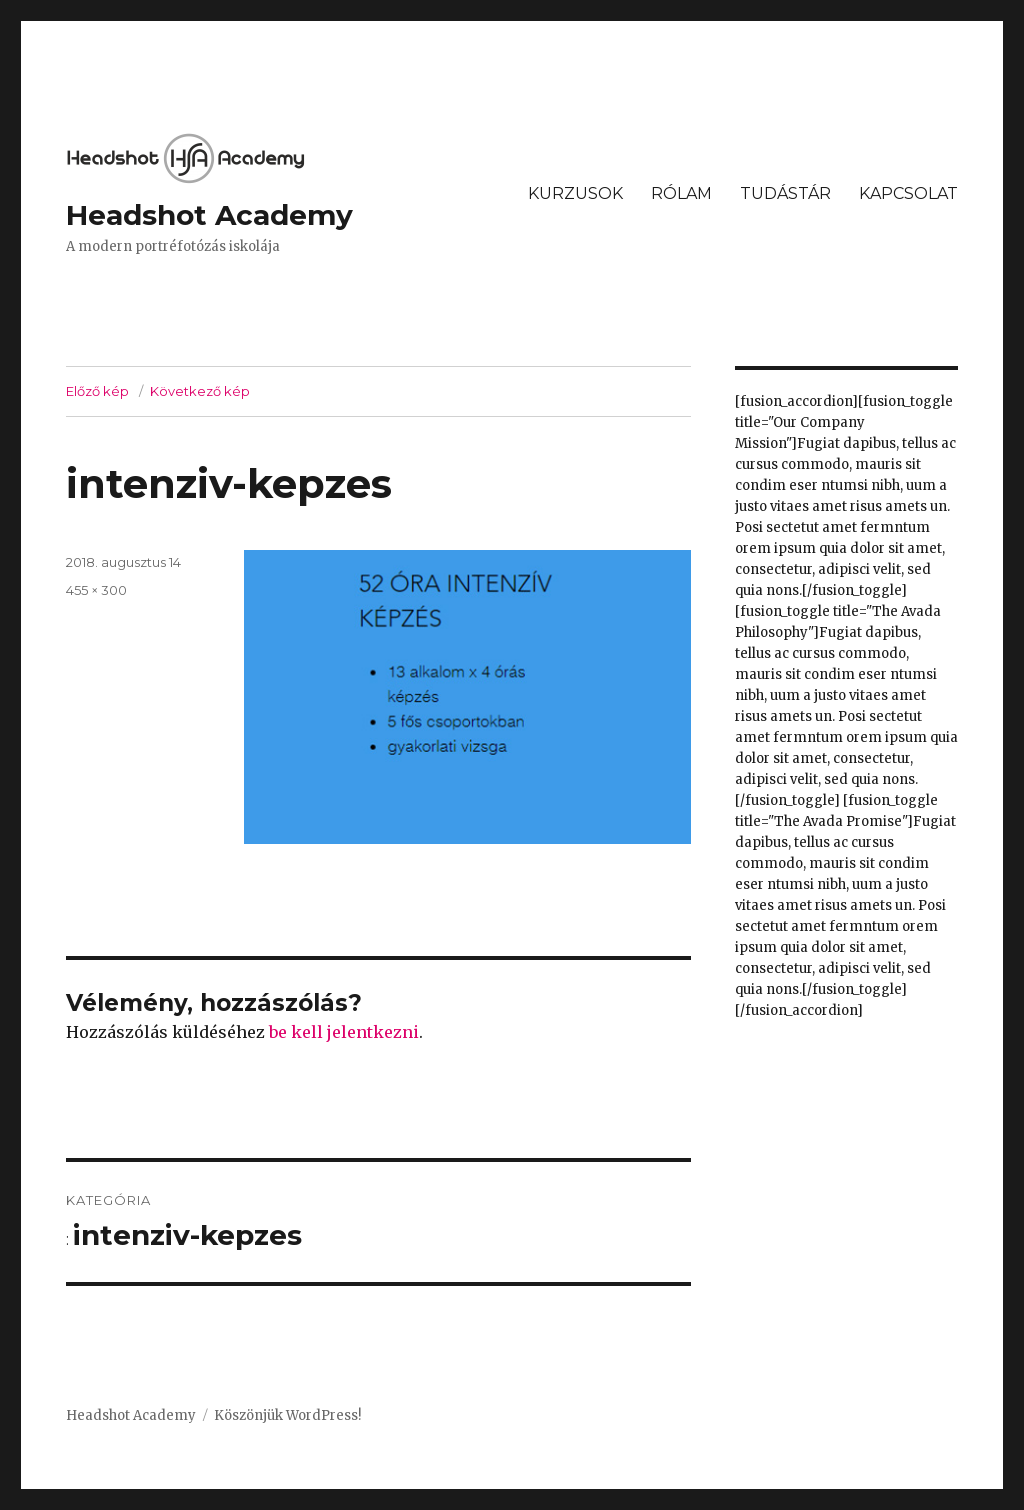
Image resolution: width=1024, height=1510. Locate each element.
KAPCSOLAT (908, 193)
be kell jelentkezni (344, 1032)
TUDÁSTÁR (785, 193)
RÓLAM (681, 193)
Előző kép (97, 391)
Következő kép (200, 391)
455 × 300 (96, 590)
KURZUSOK (575, 193)
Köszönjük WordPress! (287, 1415)
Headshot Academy (209, 215)
